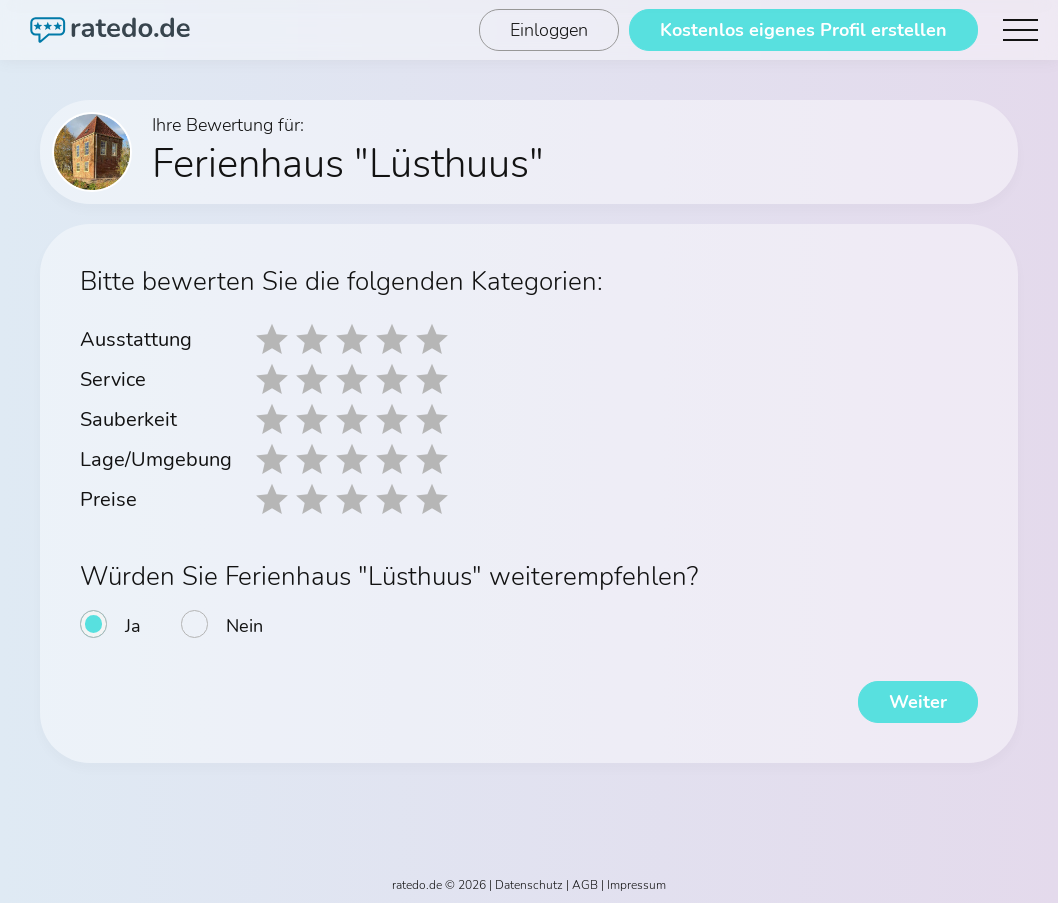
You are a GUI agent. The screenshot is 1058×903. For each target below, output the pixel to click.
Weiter (918, 702)
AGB (585, 885)
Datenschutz (529, 885)
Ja (133, 626)
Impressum (636, 885)
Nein (244, 626)
